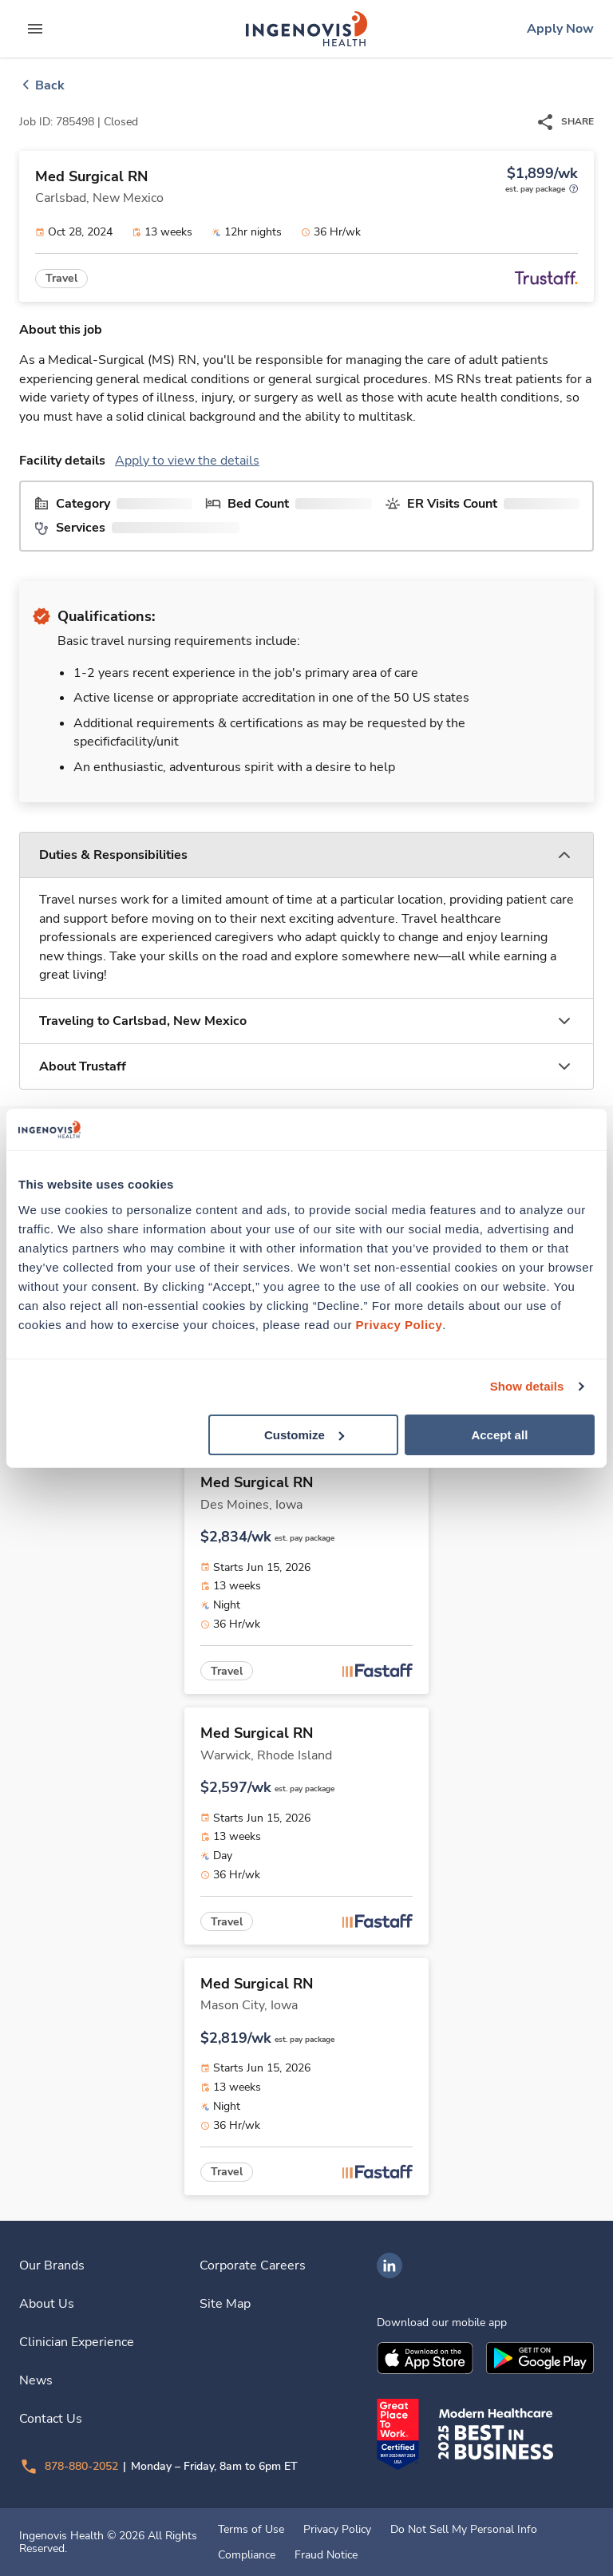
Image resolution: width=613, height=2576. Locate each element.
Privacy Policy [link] (337, 2529)
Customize (304, 1434)
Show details (527, 1386)
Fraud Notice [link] (326, 2555)
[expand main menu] (35, 29)
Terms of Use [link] (251, 2529)
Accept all (499, 1434)
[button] (306, 855)
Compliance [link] (246, 2555)
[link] (306, 28)
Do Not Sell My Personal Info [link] (463, 2529)
